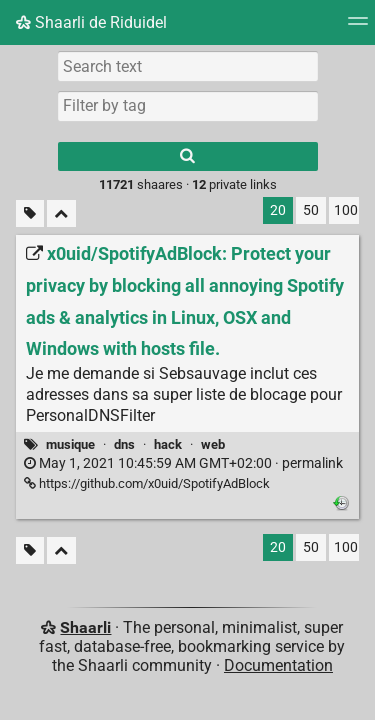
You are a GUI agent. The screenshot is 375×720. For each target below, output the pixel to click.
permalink (183, 463)
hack (168, 444)
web (213, 444)
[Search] (188, 156)
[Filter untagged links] (30, 213)
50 (311, 210)
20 (278, 210)
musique (70, 444)
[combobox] (188, 106)
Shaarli (85, 627)
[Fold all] (61, 213)
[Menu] (358, 27)
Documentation (278, 665)
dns (124, 444)
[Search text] (188, 66)
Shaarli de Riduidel (91, 22)
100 (346, 210)
